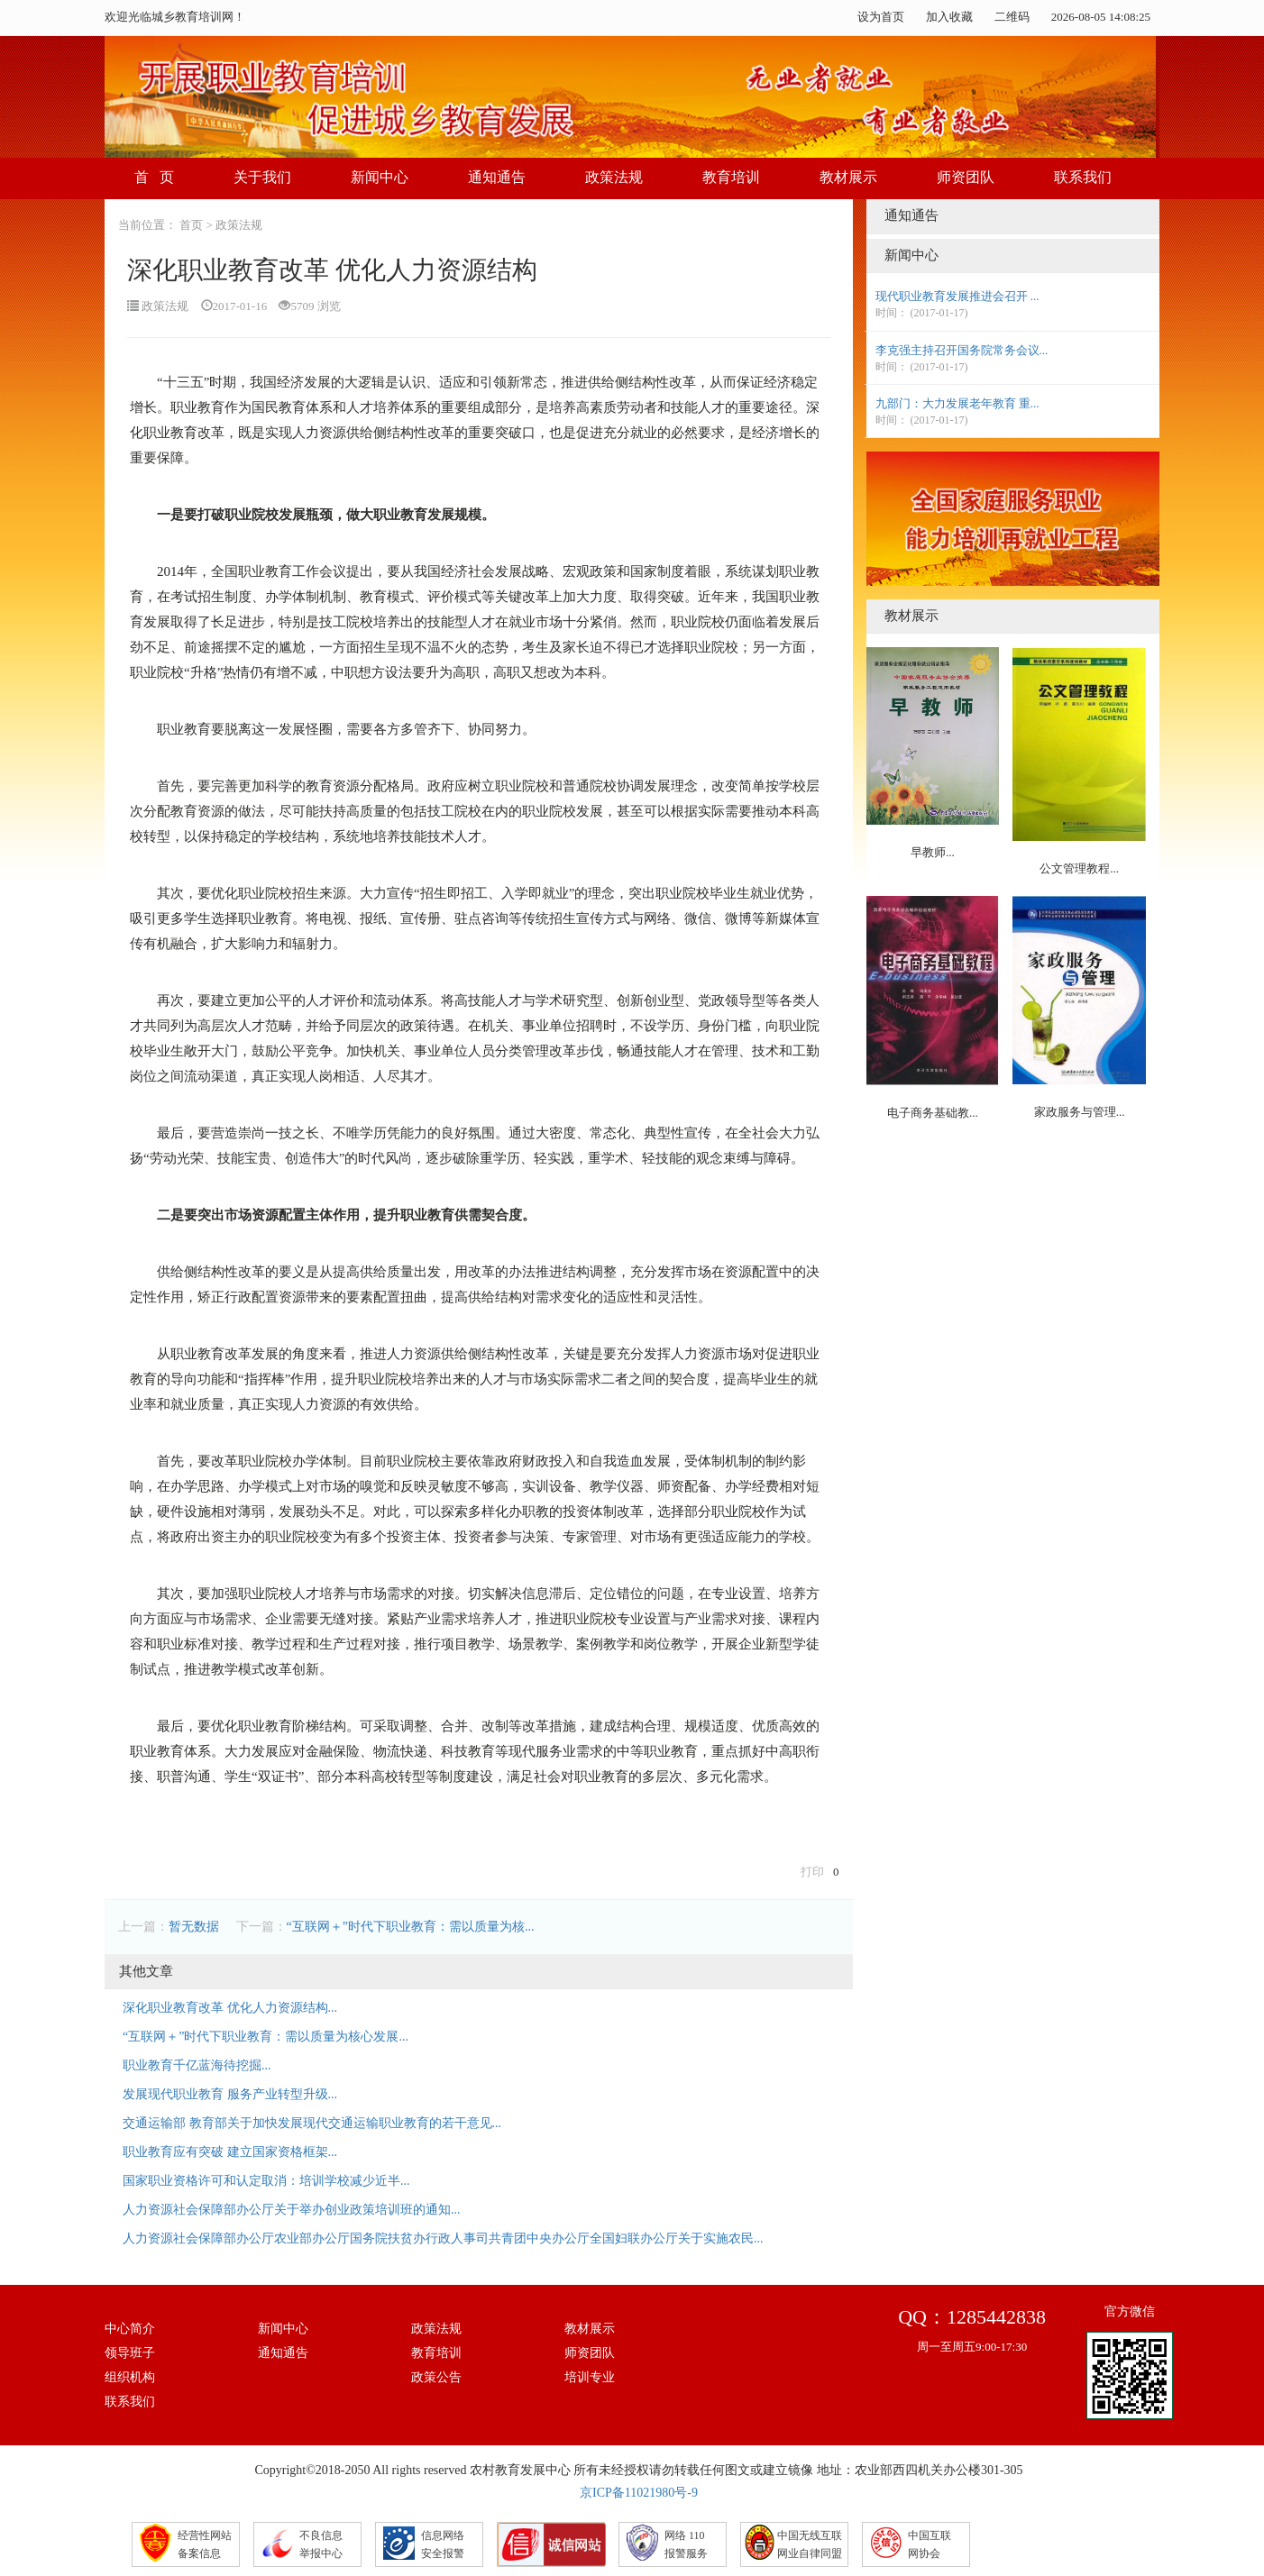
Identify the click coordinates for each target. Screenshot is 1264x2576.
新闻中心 (379, 177)
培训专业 (589, 2377)
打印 (812, 1871)
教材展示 (848, 177)
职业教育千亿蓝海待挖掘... (197, 2065)
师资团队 (965, 177)
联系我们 (1083, 177)
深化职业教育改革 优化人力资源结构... (230, 2007)
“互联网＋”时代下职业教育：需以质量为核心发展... (265, 2036)
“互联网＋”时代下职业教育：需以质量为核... (411, 1926)
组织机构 (130, 2377)
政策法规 (614, 177)
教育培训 (731, 177)
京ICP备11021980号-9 (639, 2492)
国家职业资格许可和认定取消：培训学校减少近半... (266, 2181)
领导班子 (130, 2353)
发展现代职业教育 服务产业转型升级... (230, 2094)
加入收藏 (949, 16)
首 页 (154, 177)
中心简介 (130, 2328)
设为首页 (880, 16)
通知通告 (497, 177)
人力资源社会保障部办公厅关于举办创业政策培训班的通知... (292, 2209)
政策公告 (436, 2377)
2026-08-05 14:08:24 (1100, 16)
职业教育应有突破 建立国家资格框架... (230, 2152)
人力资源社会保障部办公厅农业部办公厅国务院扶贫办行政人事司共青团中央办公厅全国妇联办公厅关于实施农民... (443, 2238)
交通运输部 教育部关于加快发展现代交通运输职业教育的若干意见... (312, 2123)
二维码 (1012, 16)
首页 (191, 225)
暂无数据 (194, 1926)
